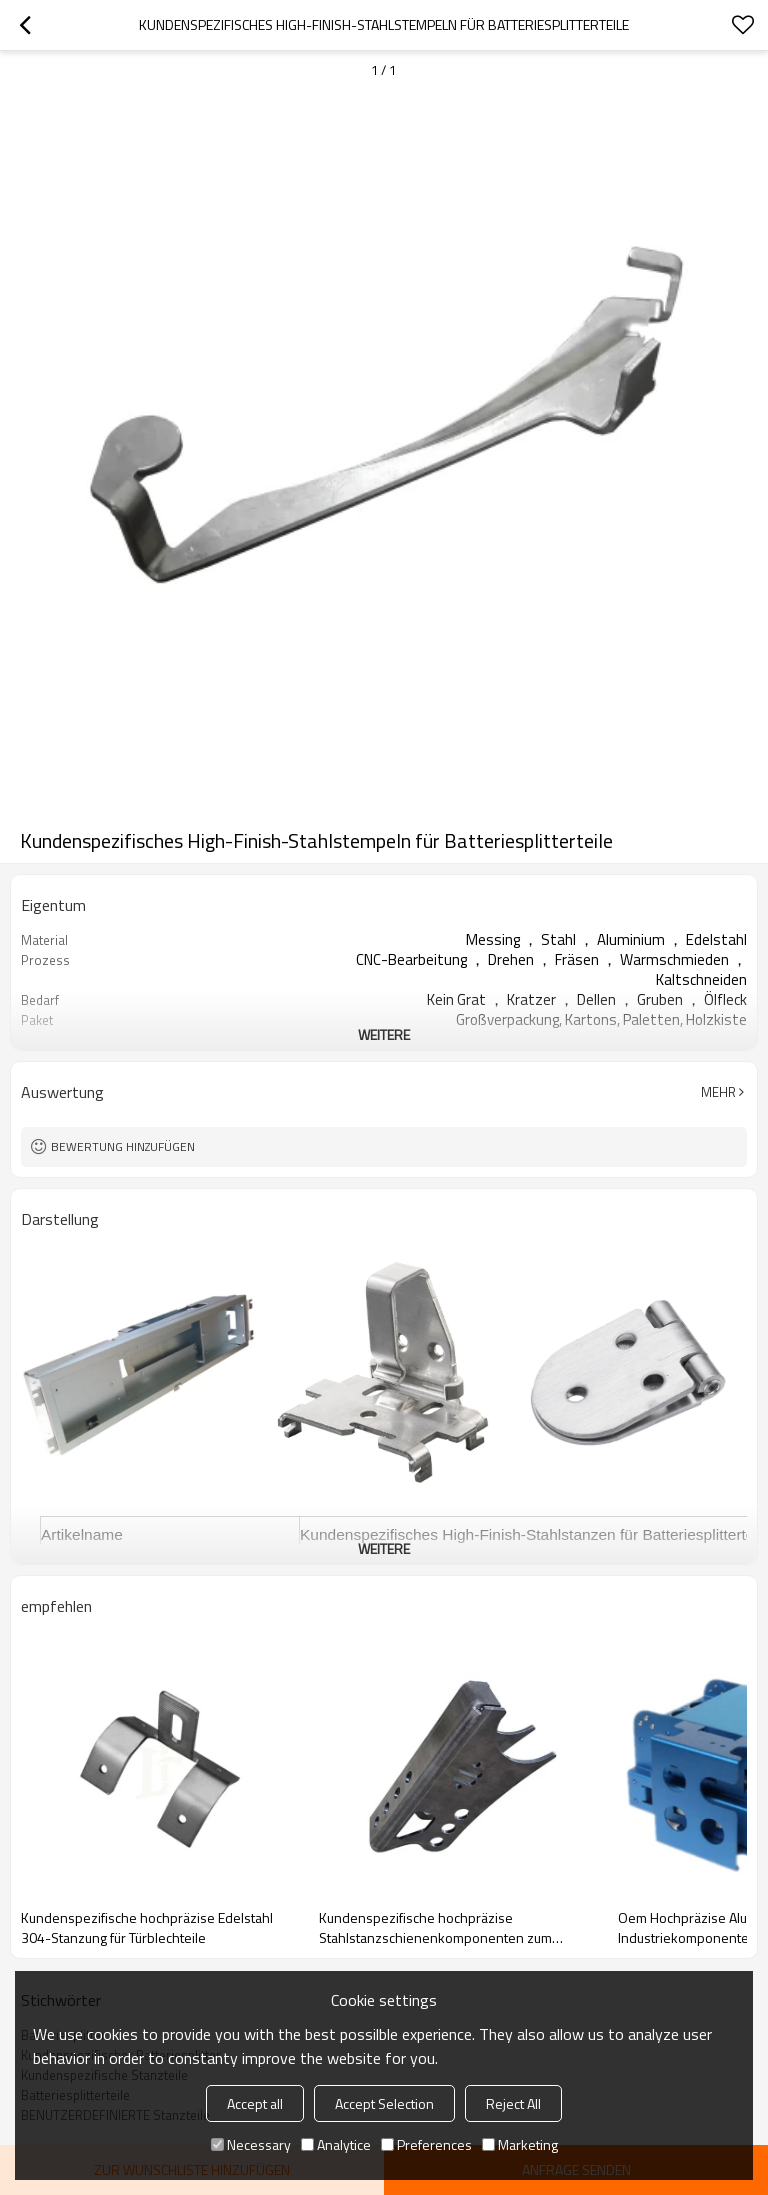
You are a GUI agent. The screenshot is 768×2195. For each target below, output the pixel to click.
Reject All (513, 2103)
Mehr (718, 1092)
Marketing (520, 2144)
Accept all (255, 2103)
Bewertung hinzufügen (123, 1146)
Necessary (251, 2144)
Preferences (426, 2144)
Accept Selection (384, 2103)
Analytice (336, 2144)
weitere (384, 1034)
